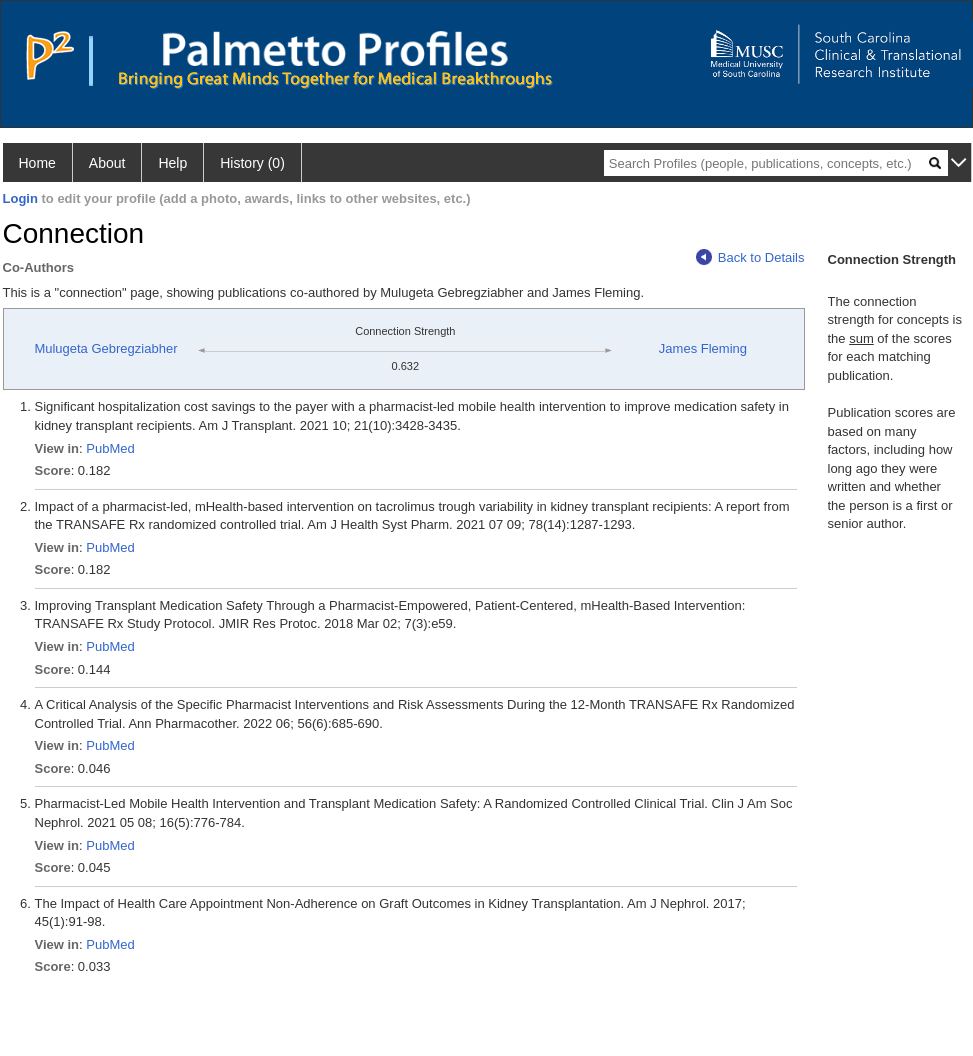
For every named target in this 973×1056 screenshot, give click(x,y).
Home (37, 163)
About (107, 163)
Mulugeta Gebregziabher (105, 348)
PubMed (110, 448)
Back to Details (750, 257)
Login (20, 198)
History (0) (252, 163)
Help (172, 163)
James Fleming (703, 348)
